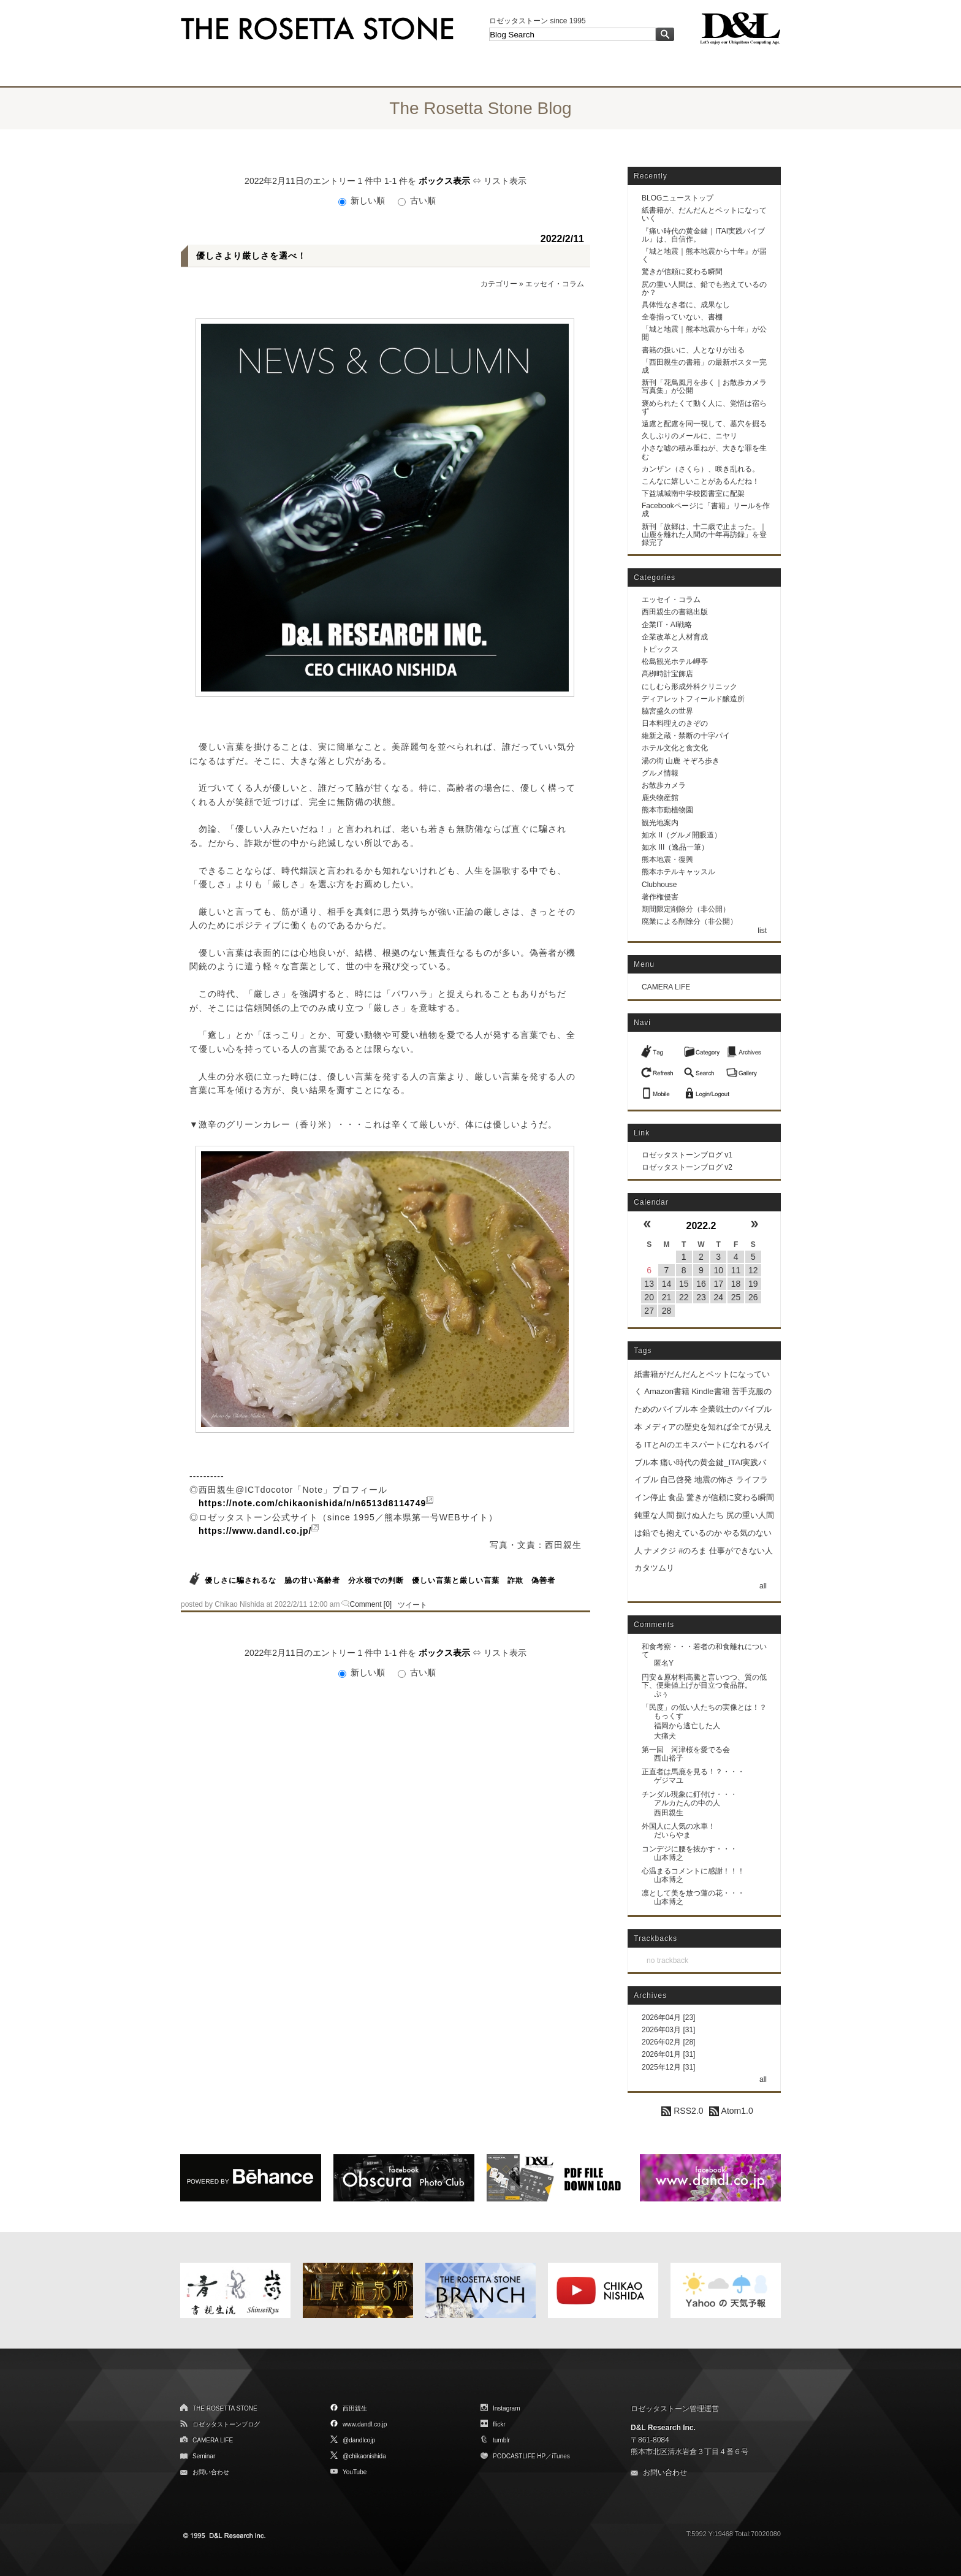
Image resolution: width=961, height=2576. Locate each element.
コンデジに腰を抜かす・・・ (689, 1849)
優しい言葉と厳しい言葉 (455, 1580)
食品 (676, 1497)
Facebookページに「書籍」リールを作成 (706, 509)
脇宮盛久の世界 (667, 711)
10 (718, 1270)
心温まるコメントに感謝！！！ (693, 1871)
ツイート (412, 1605)
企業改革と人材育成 (675, 637)
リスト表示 (505, 181)
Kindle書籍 (710, 1391)
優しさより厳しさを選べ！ (251, 256)
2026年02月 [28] (668, 2042)
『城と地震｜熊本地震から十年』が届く (704, 255)
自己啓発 (676, 1479)
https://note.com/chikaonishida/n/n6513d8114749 (312, 1503)
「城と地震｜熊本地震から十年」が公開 (704, 333)
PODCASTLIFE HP (519, 2456)
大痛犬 (665, 1736)
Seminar (203, 2456)
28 (667, 1311)
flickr (499, 2424)
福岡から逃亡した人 (687, 1725)
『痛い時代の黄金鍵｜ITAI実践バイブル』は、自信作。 (703, 235)
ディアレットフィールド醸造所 (693, 699)
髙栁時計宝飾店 (667, 673)
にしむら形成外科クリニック (689, 686)
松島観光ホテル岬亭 (675, 661)
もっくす (668, 1716)
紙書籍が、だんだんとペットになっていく (704, 214)
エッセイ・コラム (554, 284)
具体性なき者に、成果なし (686, 304)
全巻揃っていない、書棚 (682, 317)
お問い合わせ (210, 2472)
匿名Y (664, 1663)
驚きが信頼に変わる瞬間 (682, 271)
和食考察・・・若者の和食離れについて (704, 1650)
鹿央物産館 (660, 797)
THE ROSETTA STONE (224, 2408)
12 (753, 1270)
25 (736, 1297)
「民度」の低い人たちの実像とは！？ (704, 1707)
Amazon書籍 (666, 1391)
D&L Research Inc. (663, 2427)
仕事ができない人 (741, 1550)
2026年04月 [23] (668, 2017)
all (763, 1586)
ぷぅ (661, 1694)
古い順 (417, 200)
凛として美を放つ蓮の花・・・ (693, 1893)
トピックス (660, 649)
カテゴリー (498, 284)
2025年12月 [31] (668, 2067)
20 (649, 1297)
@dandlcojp (359, 2440)
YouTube (355, 2472)
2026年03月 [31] (668, 2029)
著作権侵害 (660, 897)
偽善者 (543, 1580)
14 (667, 1284)
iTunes (561, 2456)
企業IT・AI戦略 (667, 624)
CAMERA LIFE (666, 987)
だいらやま (672, 1835)
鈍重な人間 (654, 1515)
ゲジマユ (668, 1780)
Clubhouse (659, 884)
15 (684, 1284)
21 (667, 1297)
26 (753, 1297)
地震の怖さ (714, 1479)
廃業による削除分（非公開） (689, 921)
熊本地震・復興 (667, 859)
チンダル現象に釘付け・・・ (689, 1794)
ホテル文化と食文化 (675, 748)
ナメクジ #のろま (675, 1550)
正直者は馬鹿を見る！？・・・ (693, 1771)
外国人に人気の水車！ (678, 1826)
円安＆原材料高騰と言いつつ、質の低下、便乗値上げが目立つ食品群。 (704, 1681)
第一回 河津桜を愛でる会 (686, 1749)
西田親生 (668, 1812)
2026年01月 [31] (668, 2054)
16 (701, 1284)
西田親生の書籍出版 (675, 612)
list (762, 930)
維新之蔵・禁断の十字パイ (686, 735)
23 (701, 1297)
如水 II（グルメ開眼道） (681, 835)
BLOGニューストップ (677, 198)
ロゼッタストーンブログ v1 (687, 1155)
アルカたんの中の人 (687, 1803)
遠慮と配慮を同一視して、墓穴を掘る (704, 423)
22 (684, 1297)
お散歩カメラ (664, 785)
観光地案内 (660, 822)
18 (736, 1284)
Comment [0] (371, 1604)
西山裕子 (668, 1758)
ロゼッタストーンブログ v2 (687, 1167)
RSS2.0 (682, 2111)
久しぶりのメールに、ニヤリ (689, 436)
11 (736, 1270)
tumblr (501, 2440)
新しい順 (362, 200)
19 (753, 1284)
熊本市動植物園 (667, 810)
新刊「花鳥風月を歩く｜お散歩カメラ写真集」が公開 (704, 386)
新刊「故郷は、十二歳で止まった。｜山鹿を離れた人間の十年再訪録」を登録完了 (704, 534)
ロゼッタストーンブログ (226, 2424)
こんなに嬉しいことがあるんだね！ (700, 481)
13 (649, 1284)
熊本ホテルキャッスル (678, 871)
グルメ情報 (660, 773)
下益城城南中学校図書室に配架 (693, 493)
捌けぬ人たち (700, 1515)
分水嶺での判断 (376, 1580)
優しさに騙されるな (240, 1580)
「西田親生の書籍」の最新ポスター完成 (704, 366)
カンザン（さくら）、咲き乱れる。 (700, 469)
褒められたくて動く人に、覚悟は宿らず (704, 407)
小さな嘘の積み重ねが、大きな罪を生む (704, 452)
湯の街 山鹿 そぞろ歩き (681, 760)
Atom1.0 (731, 2111)
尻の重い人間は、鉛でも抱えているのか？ (704, 288)
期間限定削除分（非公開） (686, 909)
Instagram (506, 2408)
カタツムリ (654, 1567)
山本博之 (668, 1857)
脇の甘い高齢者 (312, 1580)
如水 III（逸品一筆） (675, 847)
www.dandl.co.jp (365, 2424)
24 (718, 1297)
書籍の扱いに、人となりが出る (693, 350)
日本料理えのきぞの (675, 723)
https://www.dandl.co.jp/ (255, 1531)
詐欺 (515, 1580)
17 (718, 1284)
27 (649, 1311)
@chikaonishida (364, 2456)
